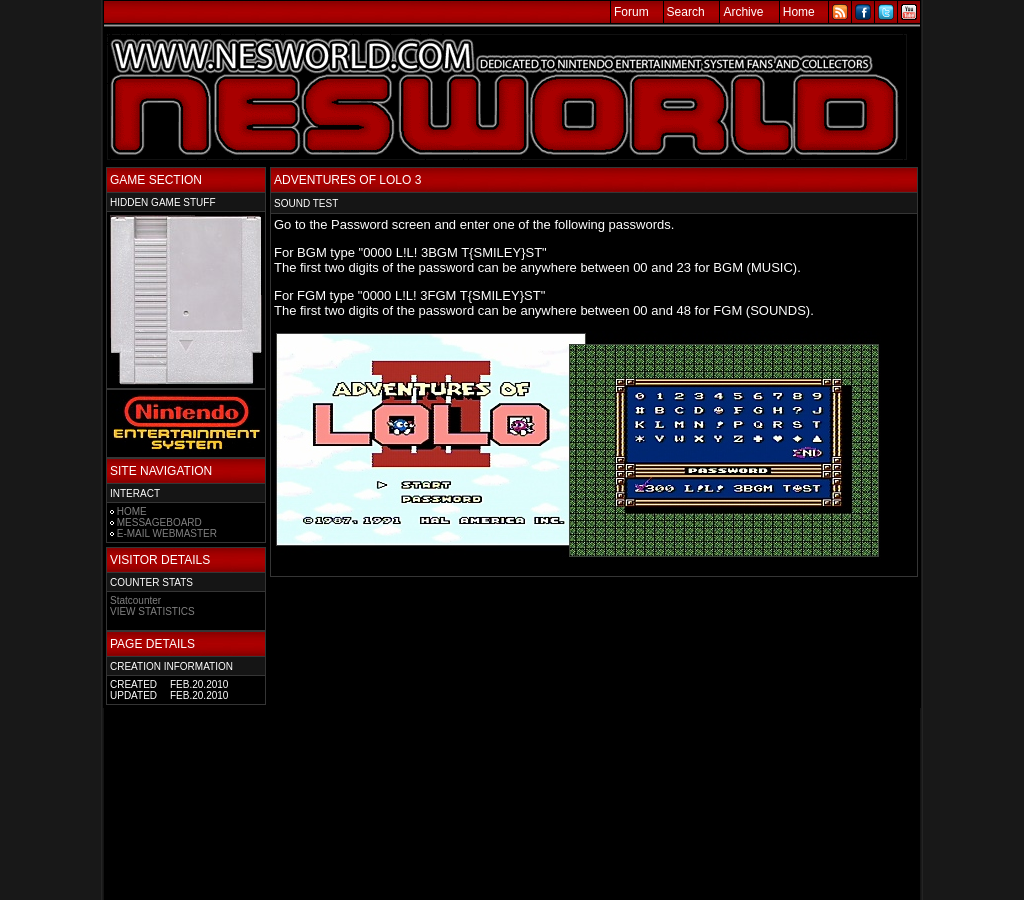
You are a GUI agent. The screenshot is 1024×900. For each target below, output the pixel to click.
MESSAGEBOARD (159, 522)
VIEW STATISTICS (152, 611)
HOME (132, 511)
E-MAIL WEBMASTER (167, 533)
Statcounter (135, 600)
